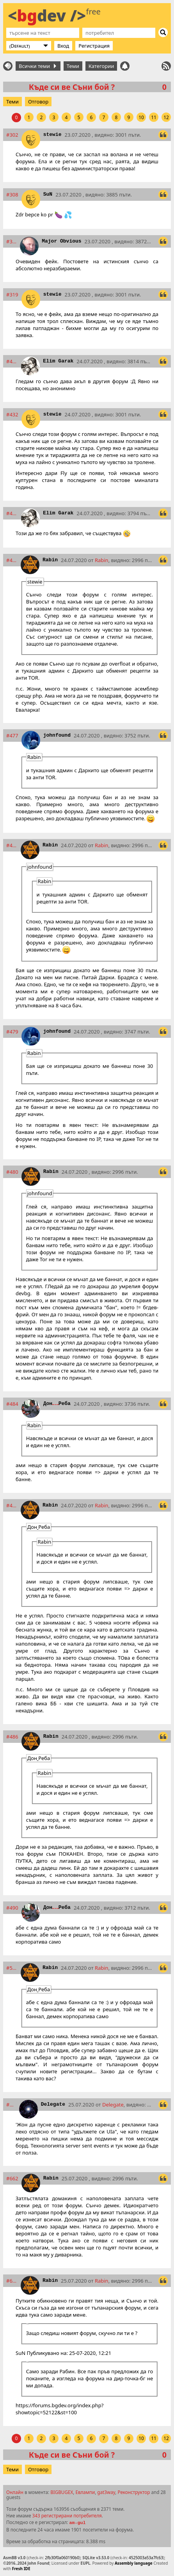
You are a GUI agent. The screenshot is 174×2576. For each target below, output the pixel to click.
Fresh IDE (21, 2568)
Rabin (50, 560)
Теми (73, 66)
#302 (12, 135)
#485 (12, 1505)
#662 (12, 2178)
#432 (12, 414)
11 (153, 117)
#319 (12, 294)
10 (141, 117)
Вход (63, 45)
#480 (12, 1172)
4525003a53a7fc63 (146, 2557)
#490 (12, 1908)
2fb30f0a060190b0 (62, 2557)
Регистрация (94, 45)
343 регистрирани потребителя (67, 2515)
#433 (12, 513)
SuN (47, 194)
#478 (12, 845)
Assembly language (134, 2563)
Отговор (38, 101)
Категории (101, 66)
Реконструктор (133, 2492)
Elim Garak (58, 361)
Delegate (53, 2104)
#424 (12, 361)
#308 (12, 194)
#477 (12, 735)
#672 (12, 2281)
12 (166, 117)
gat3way (106, 2492)
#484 (12, 1404)
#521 (12, 1968)
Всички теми (37, 66)
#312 (11, 241)
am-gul (77, 2523)
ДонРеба (57, 1404)
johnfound (57, 735)
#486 (12, 1736)
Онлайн (14, 2492)
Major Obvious (61, 241)
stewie (52, 134)
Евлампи (85, 2492)
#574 (11, 2104)
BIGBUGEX (61, 2492)
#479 (12, 1031)
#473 (12, 560)
